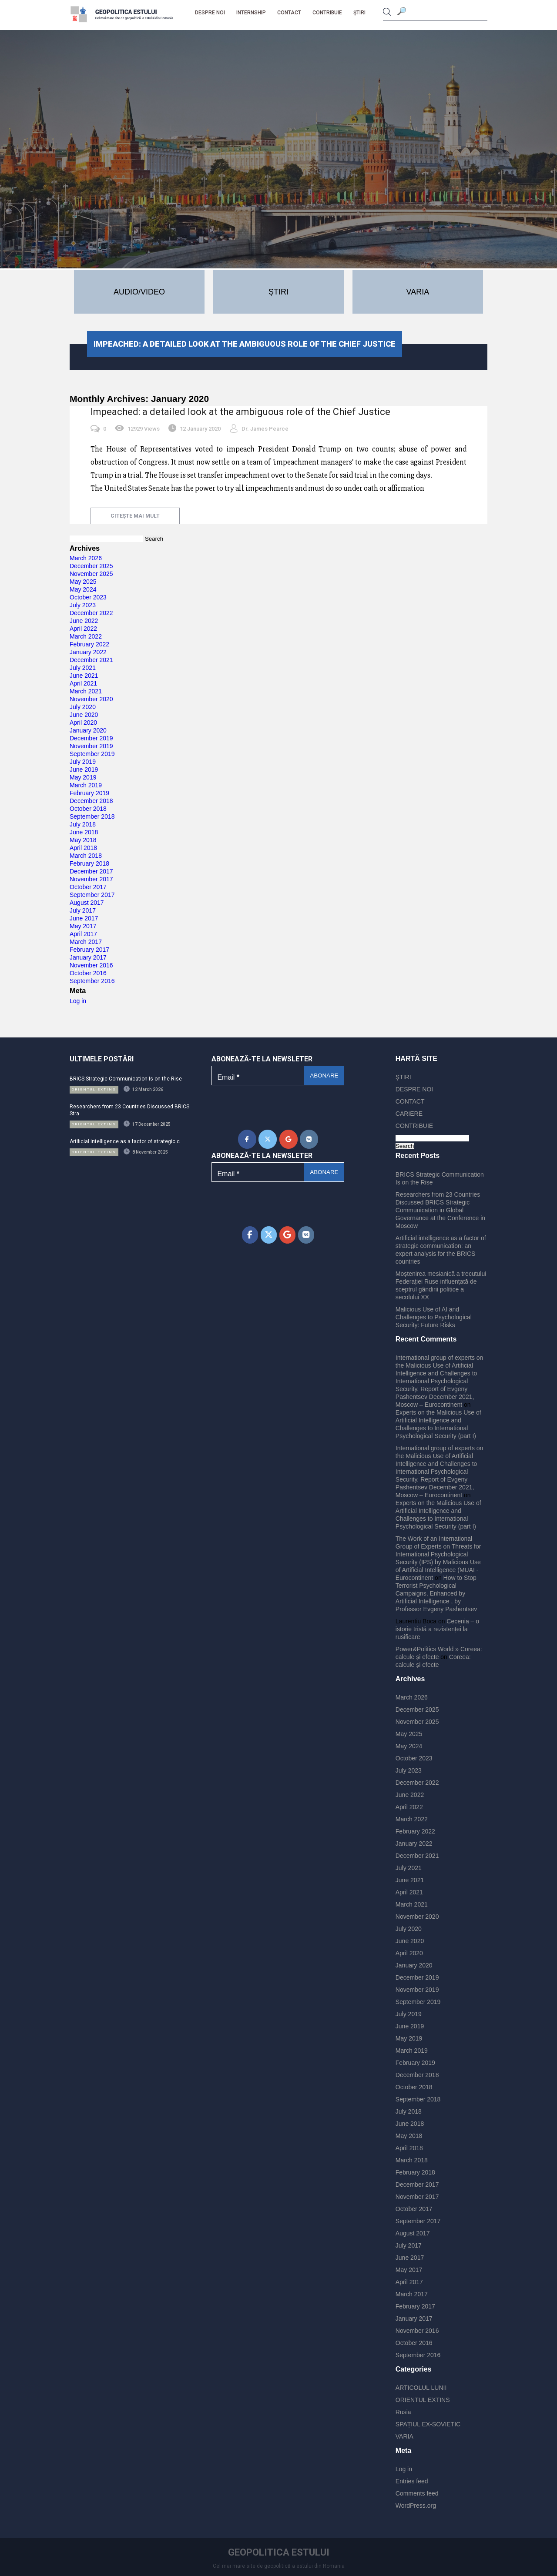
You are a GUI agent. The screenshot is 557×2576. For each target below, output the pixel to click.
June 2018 (84, 832)
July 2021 (83, 667)
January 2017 (88, 957)
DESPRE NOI (210, 13)
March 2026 (86, 558)
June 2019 (84, 769)
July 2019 (83, 761)
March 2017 (86, 941)
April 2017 (83, 933)
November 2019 (91, 746)
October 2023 (88, 597)
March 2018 (86, 855)
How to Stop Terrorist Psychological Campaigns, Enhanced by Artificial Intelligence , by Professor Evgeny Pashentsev (436, 1593)
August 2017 (87, 902)
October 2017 (88, 886)
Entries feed (412, 2481)
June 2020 (84, 714)
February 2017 (89, 949)
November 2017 (91, 879)
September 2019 (92, 753)
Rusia (403, 2412)
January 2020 (88, 730)
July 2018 (83, 824)
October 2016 (88, 973)
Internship (251, 13)
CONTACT (289, 13)
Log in (78, 1000)
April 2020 (83, 722)
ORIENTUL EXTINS (423, 2399)
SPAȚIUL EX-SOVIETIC (428, 2424)
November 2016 (91, 965)
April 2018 (83, 847)
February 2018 (89, 863)
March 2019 (86, 785)
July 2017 (83, 910)
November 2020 (91, 699)
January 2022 (88, 652)
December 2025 (91, 565)
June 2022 (84, 620)
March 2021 (86, 691)
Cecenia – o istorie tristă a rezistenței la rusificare (437, 1629)
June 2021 (84, 675)
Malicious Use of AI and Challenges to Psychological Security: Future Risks (434, 1317)
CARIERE (409, 1113)
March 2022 (86, 636)
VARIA (404, 2436)
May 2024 (83, 589)
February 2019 (89, 793)
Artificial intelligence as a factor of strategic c (125, 1141)
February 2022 (89, 644)
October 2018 (88, 808)
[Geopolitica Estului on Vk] (309, 1139)
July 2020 (83, 706)
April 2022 (83, 628)
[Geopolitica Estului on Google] (288, 1139)
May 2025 (83, 581)
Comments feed (417, 2493)
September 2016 (92, 980)
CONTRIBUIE (327, 13)
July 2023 (83, 605)
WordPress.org (416, 2505)
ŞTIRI (359, 13)
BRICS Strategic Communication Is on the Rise (126, 1079)
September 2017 (92, 894)
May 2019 (83, 777)
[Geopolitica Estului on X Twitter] (267, 1139)
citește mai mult (135, 516)
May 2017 (83, 926)
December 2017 (91, 871)
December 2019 (91, 738)
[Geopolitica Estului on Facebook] (247, 1139)
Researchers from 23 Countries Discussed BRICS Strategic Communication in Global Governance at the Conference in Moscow (440, 1210)
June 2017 (84, 918)
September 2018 (92, 816)
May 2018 (83, 839)
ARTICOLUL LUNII (421, 2387)
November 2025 (91, 573)
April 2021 (83, 683)
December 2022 (91, 612)
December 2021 (91, 659)
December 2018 (91, 800)
